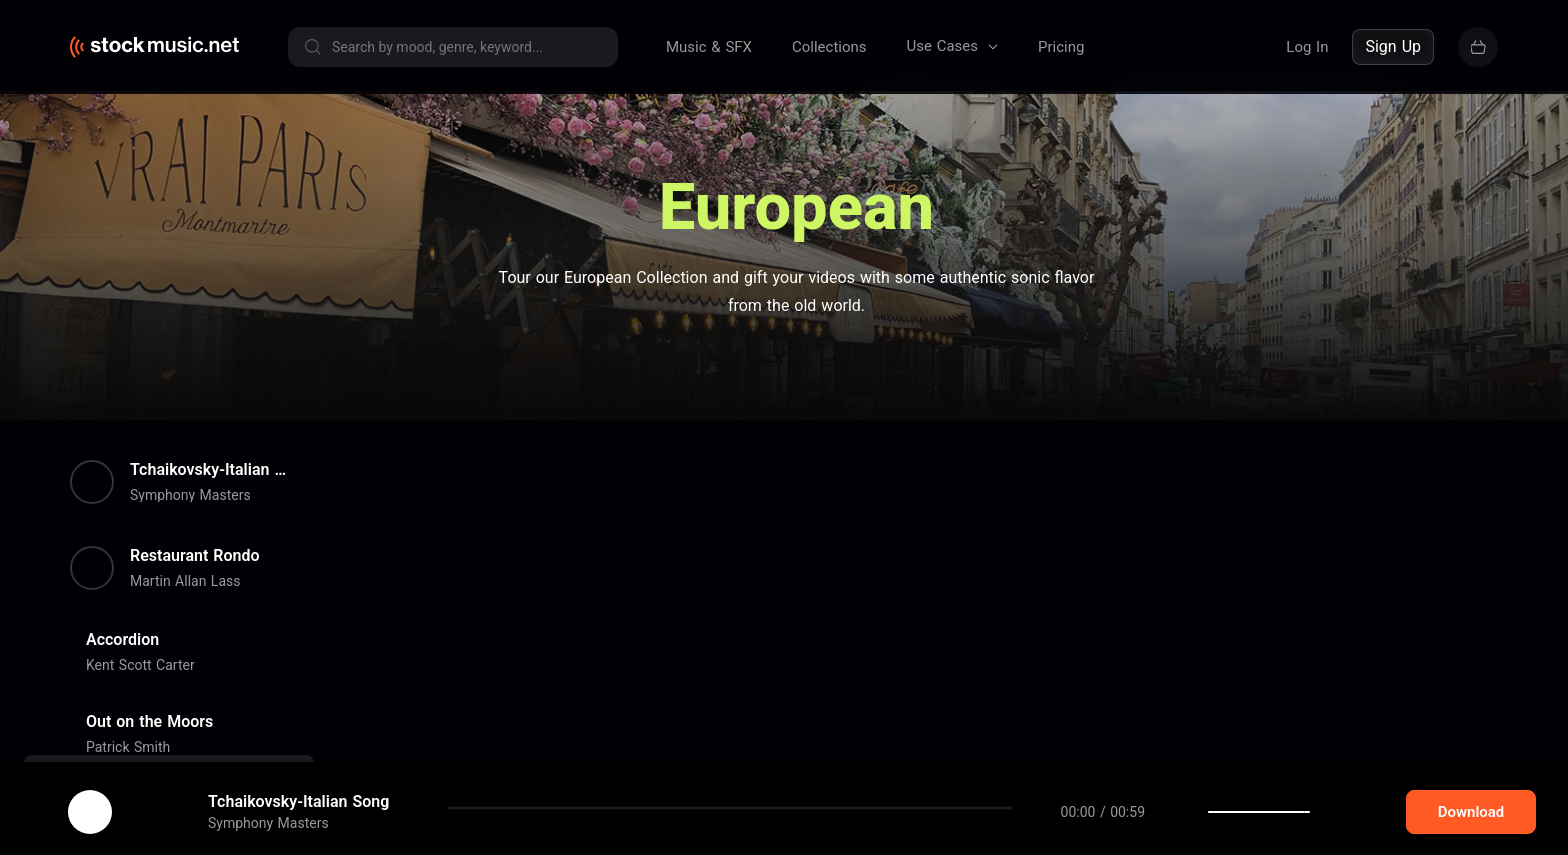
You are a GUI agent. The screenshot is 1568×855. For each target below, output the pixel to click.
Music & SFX (709, 47)
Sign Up (1393, 46)
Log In (1307, 47)
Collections (829, 47)
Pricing (1061, 47)
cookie (134, 801)
